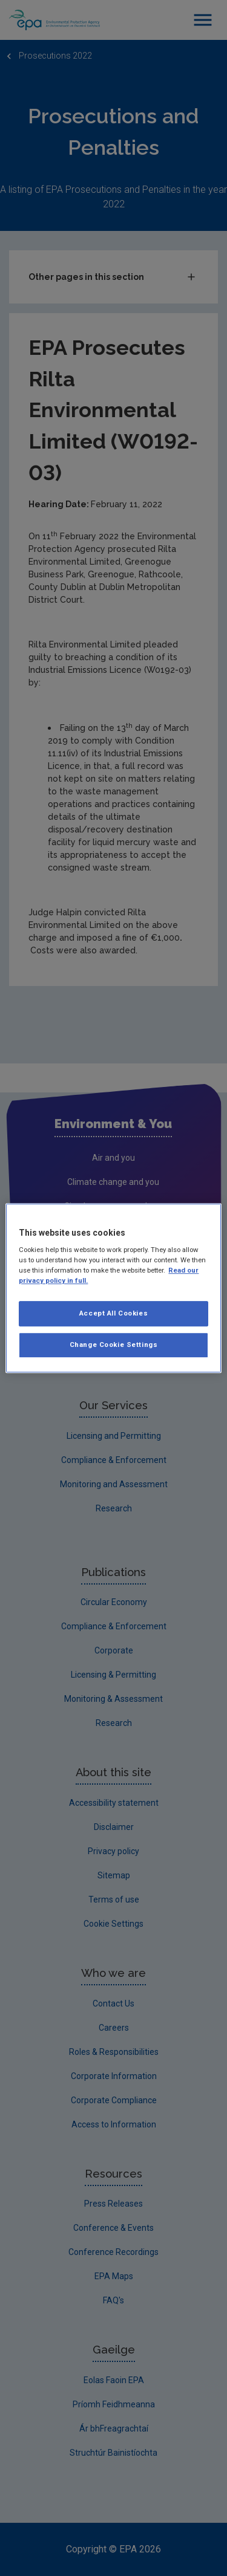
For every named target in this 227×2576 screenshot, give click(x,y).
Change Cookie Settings (114, 1344)
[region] (113, 1288)
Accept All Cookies (113, 1313)
